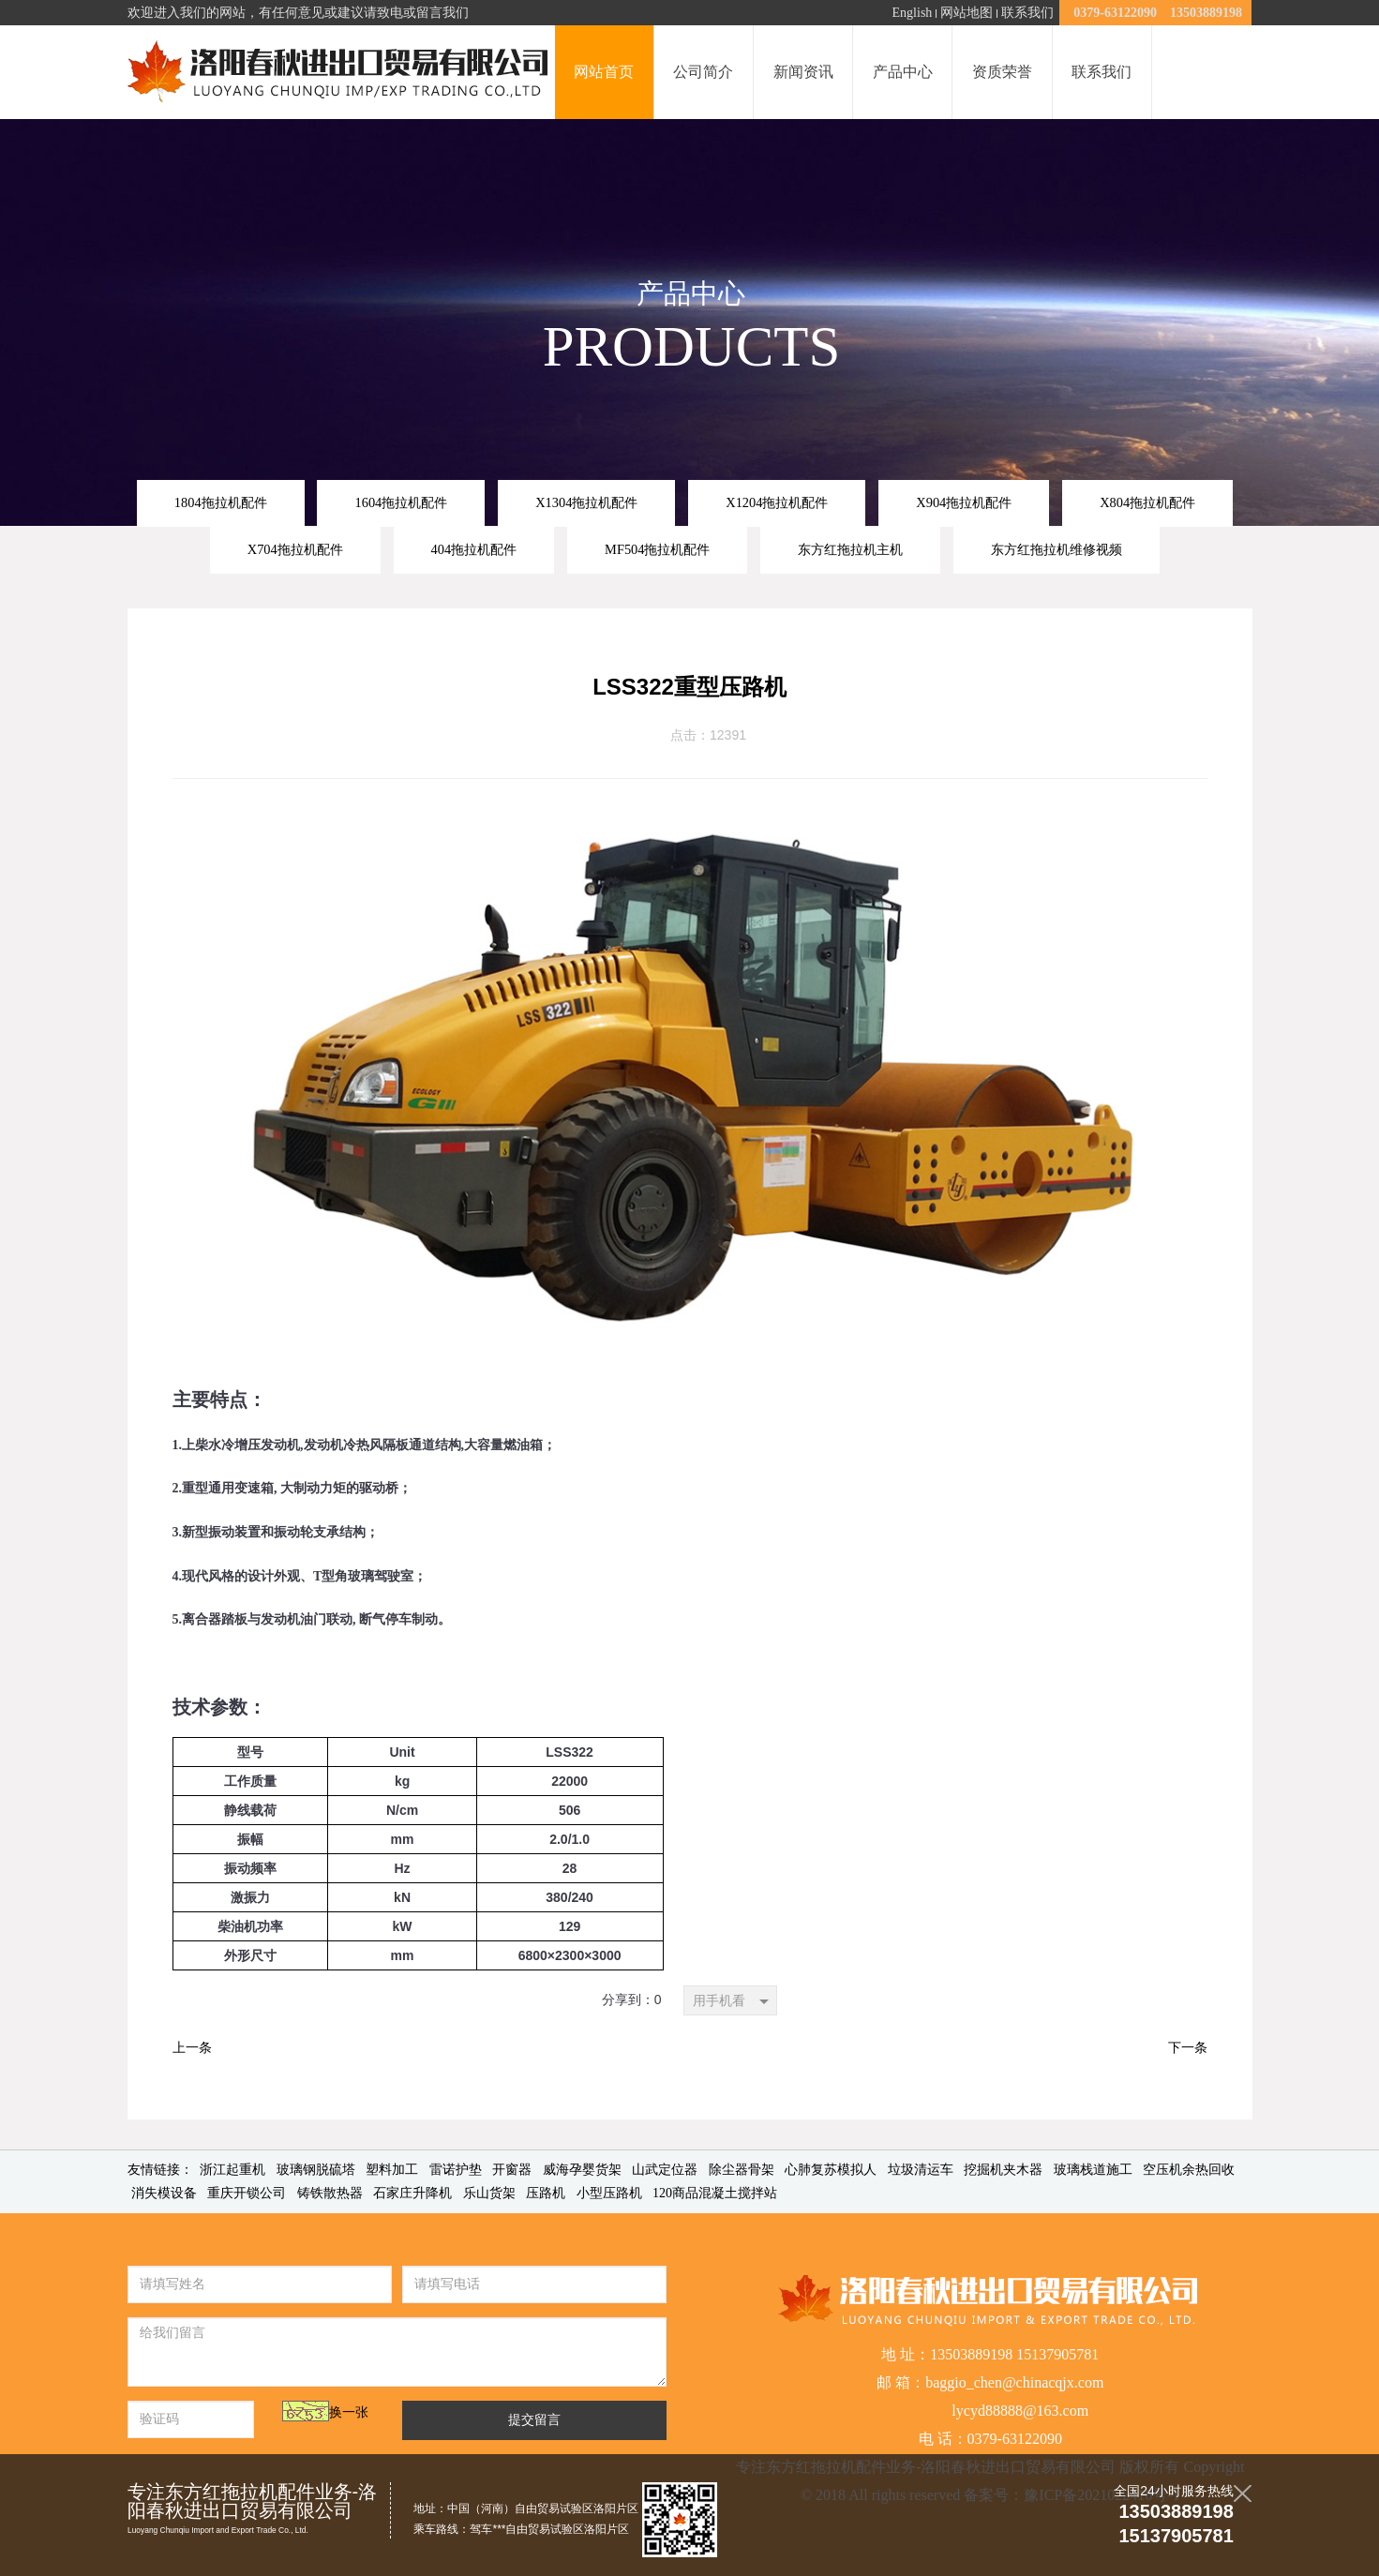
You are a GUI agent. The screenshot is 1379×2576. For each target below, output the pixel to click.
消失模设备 (164, 2193)
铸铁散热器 (330, 2193)
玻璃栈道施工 (1093, 2170)
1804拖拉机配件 (220, 502)
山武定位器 (664, 2170)
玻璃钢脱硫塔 (316, 2170)
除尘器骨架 (741, 2170)
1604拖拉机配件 (400, 502)
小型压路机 (609, 2193)
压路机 (545, 2193)
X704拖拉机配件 (295, 549)
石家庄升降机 (412, 2193)
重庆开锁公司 (246, 2193)
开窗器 (512, 2170)
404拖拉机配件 (474, 549)
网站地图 (966, 13)
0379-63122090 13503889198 (1155, 13)
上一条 (192, 2048)
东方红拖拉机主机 (850, 549)
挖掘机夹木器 (1003, 2170)
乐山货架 (489, 2193)
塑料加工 (392, 2170)
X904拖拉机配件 (964, 502)
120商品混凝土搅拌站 (714, 2193)
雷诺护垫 (455, 2170)
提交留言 (534, 2420)
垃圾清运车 (920, 2170)
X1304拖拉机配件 (586, 502)
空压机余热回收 (1189, 2170)
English (912, 13)
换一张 (348, 2412)
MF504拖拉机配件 (657, 549)
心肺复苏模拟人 (831, 2170)
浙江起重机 (232, 2170)
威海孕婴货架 (582, 2170)
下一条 (1187, 2048)
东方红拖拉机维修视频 (1056, 549)
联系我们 (1027, 13)
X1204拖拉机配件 (777, 502)
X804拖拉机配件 (1147, 502)
